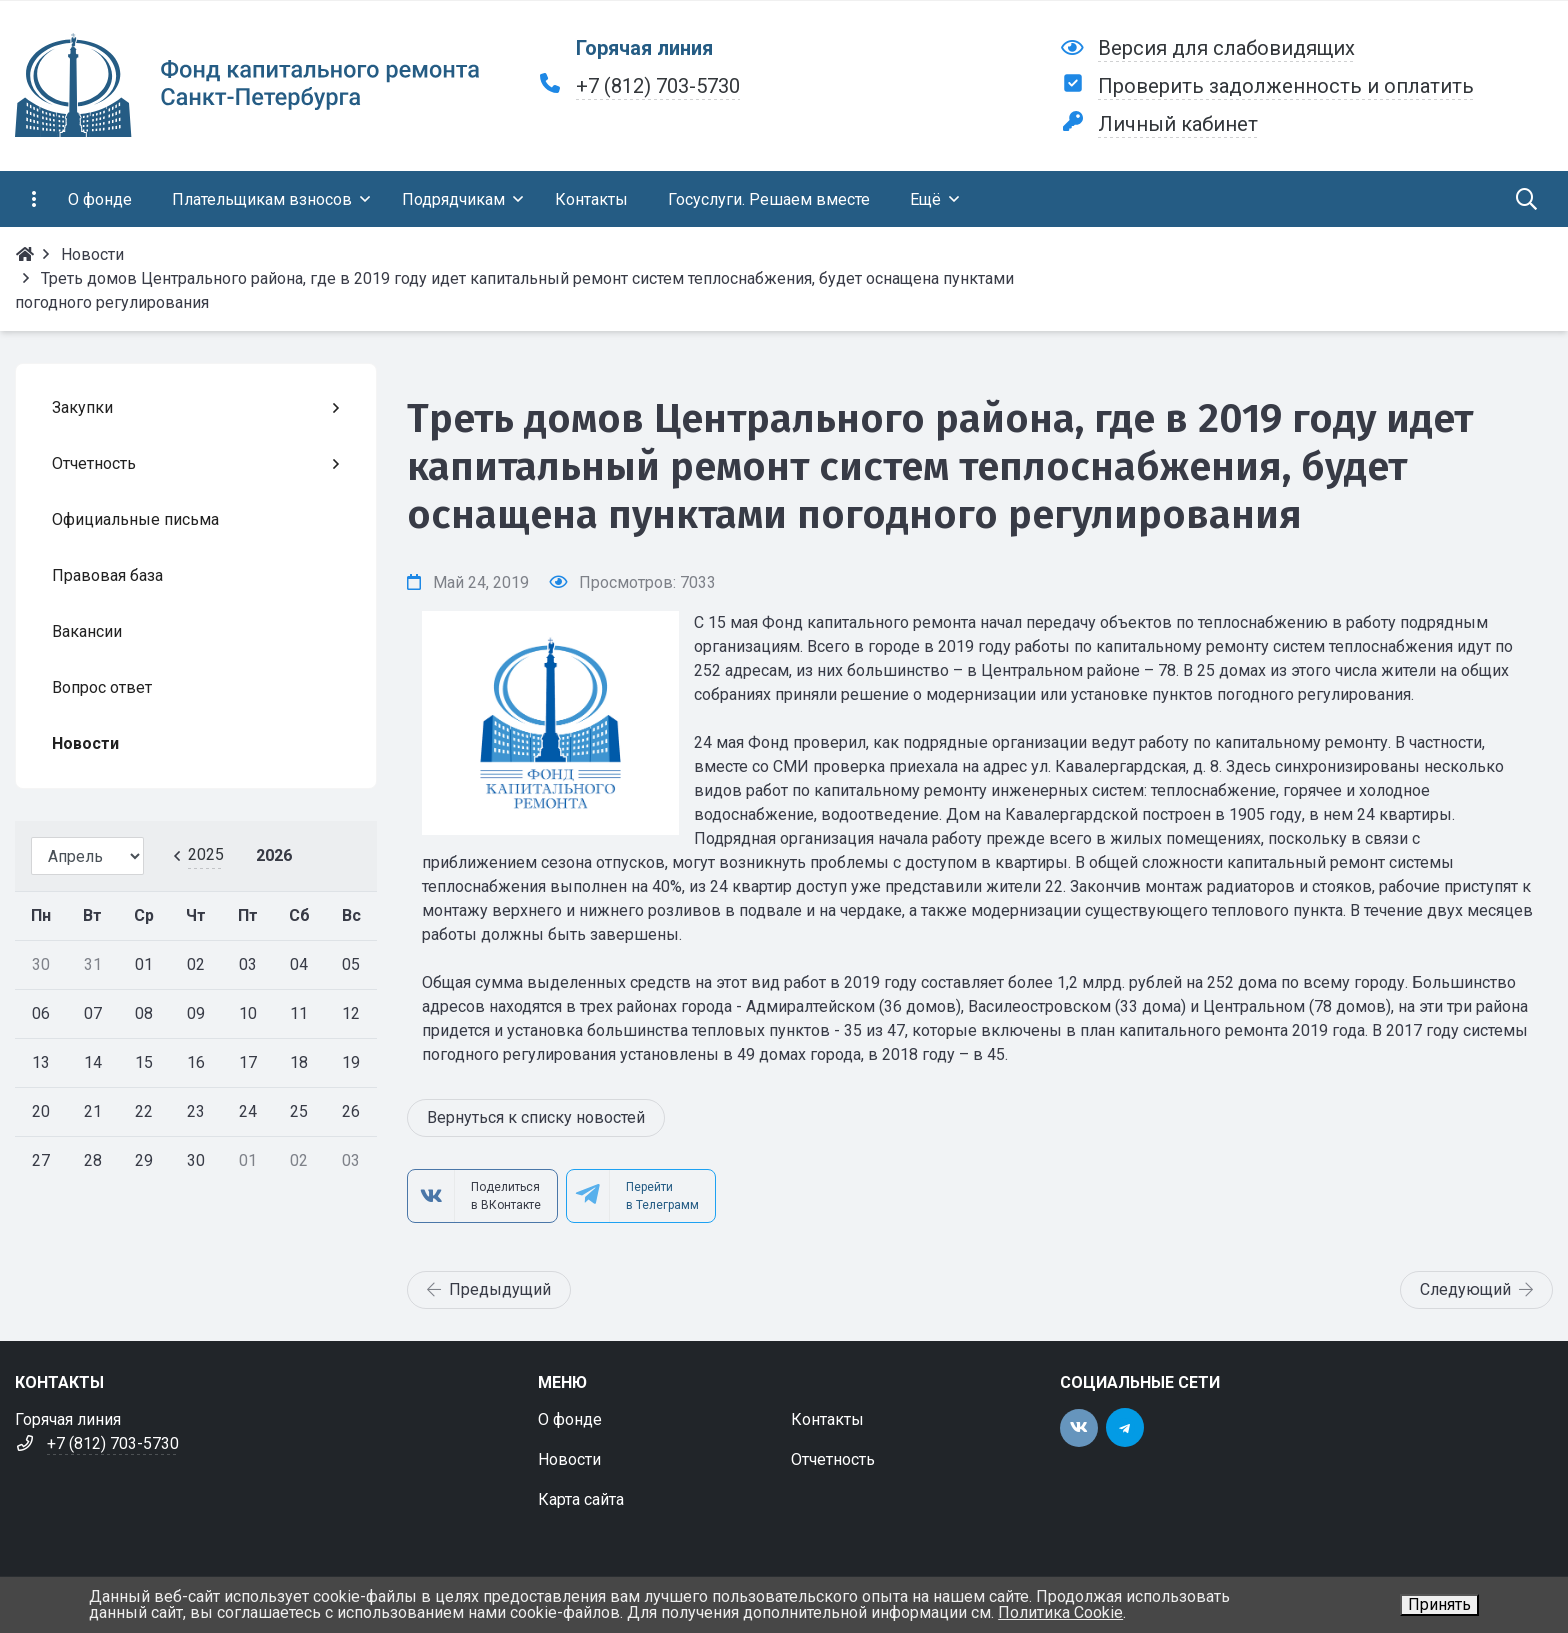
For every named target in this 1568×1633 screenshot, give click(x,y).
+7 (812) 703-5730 (658, 86)
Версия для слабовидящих (1226, 48)
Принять (1439, 1604)
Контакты (827, 1419)
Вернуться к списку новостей (536, 1117)
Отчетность (833, 1459)
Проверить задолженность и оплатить (1286, 86)
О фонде (570, 1419)
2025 (206, 854)
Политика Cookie (1060, 1612)
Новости (569, 1459)
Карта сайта (581, 1499)
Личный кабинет (1178, 124)
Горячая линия (644, 48)
